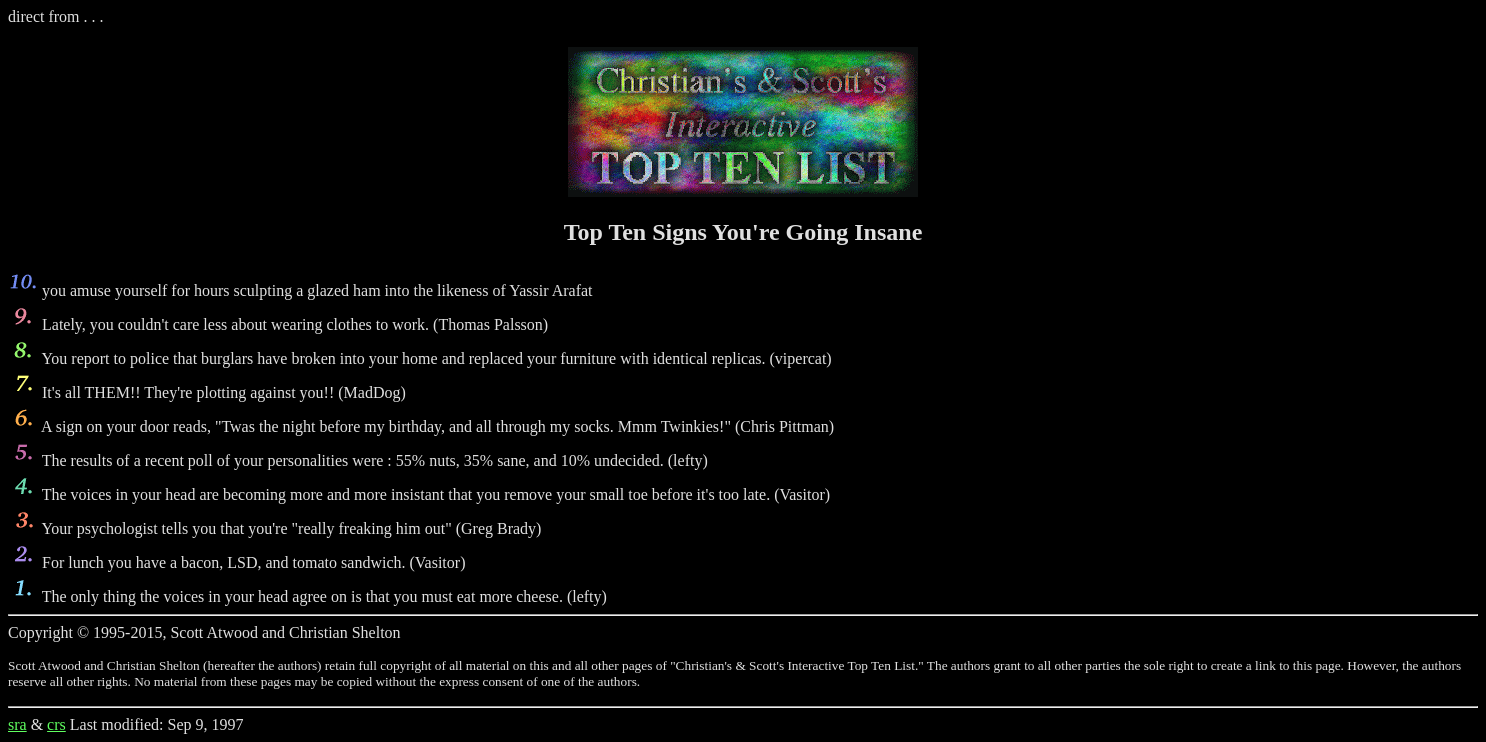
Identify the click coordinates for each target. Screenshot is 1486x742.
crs (56, 724)
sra (17, 724)
